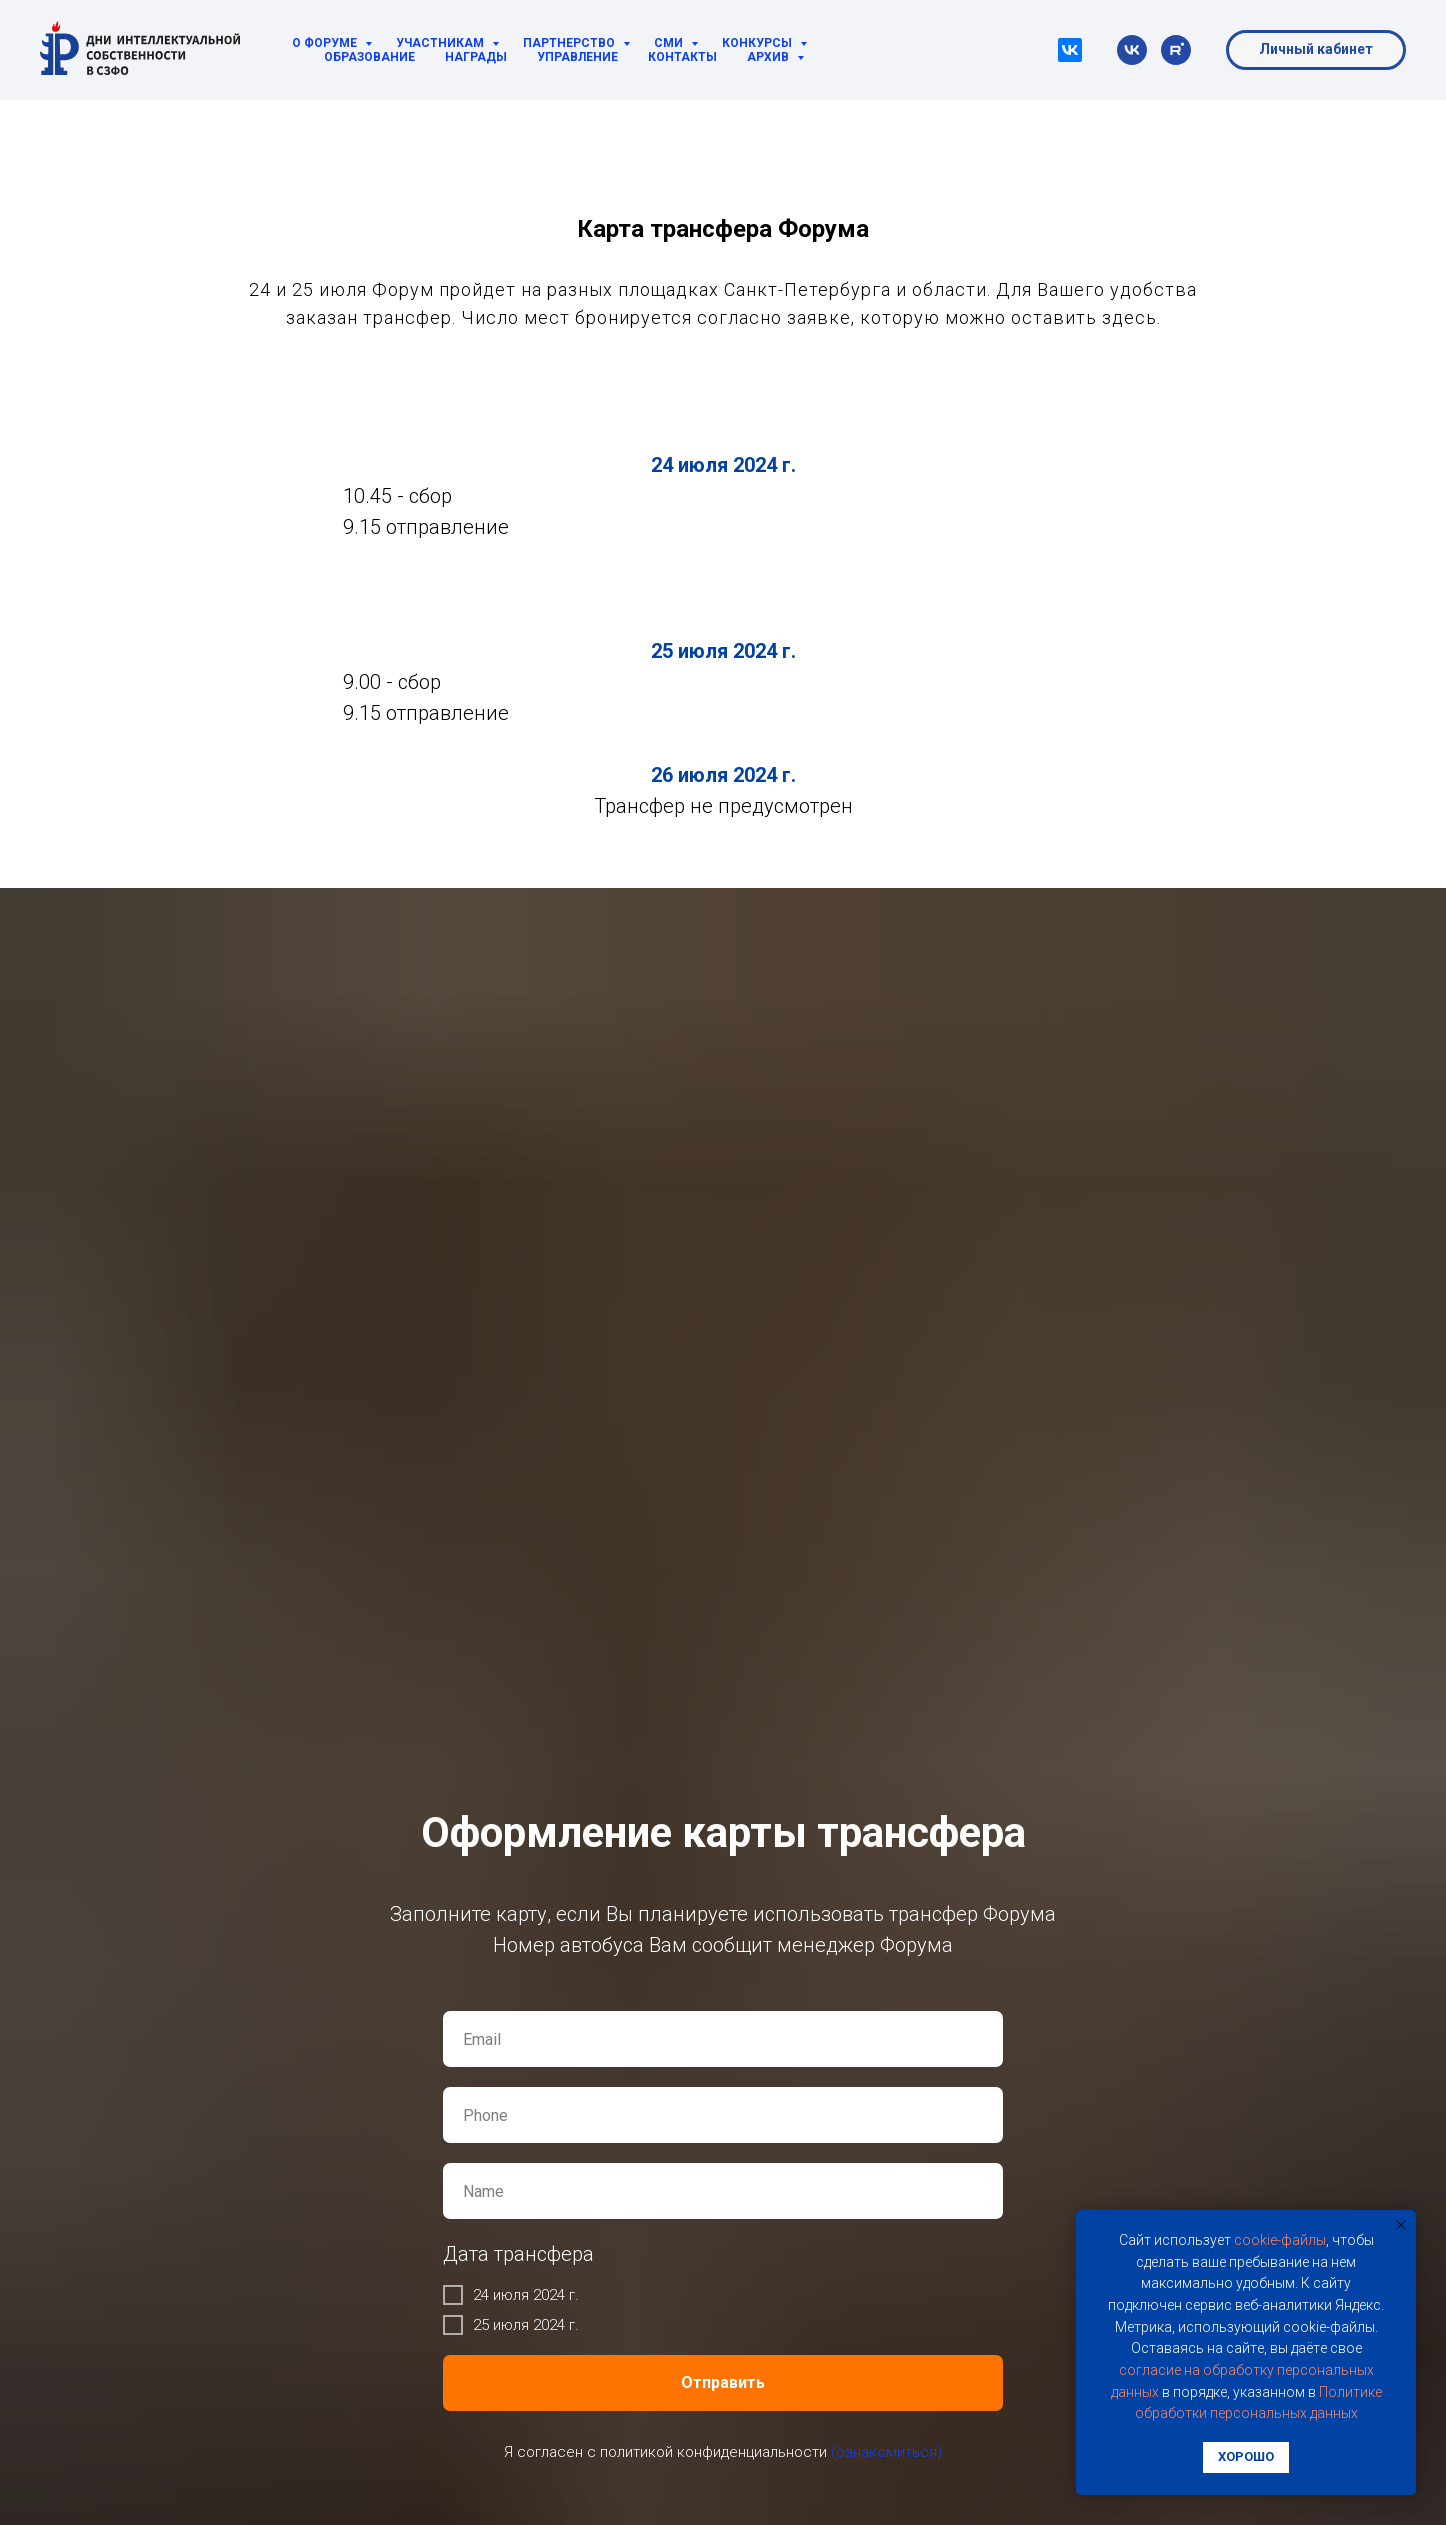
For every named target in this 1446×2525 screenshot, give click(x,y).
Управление (577, 57)
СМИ (670, 43)
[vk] (1132, 50)
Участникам (441, 43)
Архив (769, 57)
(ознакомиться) (886, 2452)
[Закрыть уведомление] (1401, 2225)
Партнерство (570, 43)
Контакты (682, 57)
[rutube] (1176, 50)
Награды (476, 57)
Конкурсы (758, 43)
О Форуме (326, 43)
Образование (369, 57)
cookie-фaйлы (1280, 2240)
